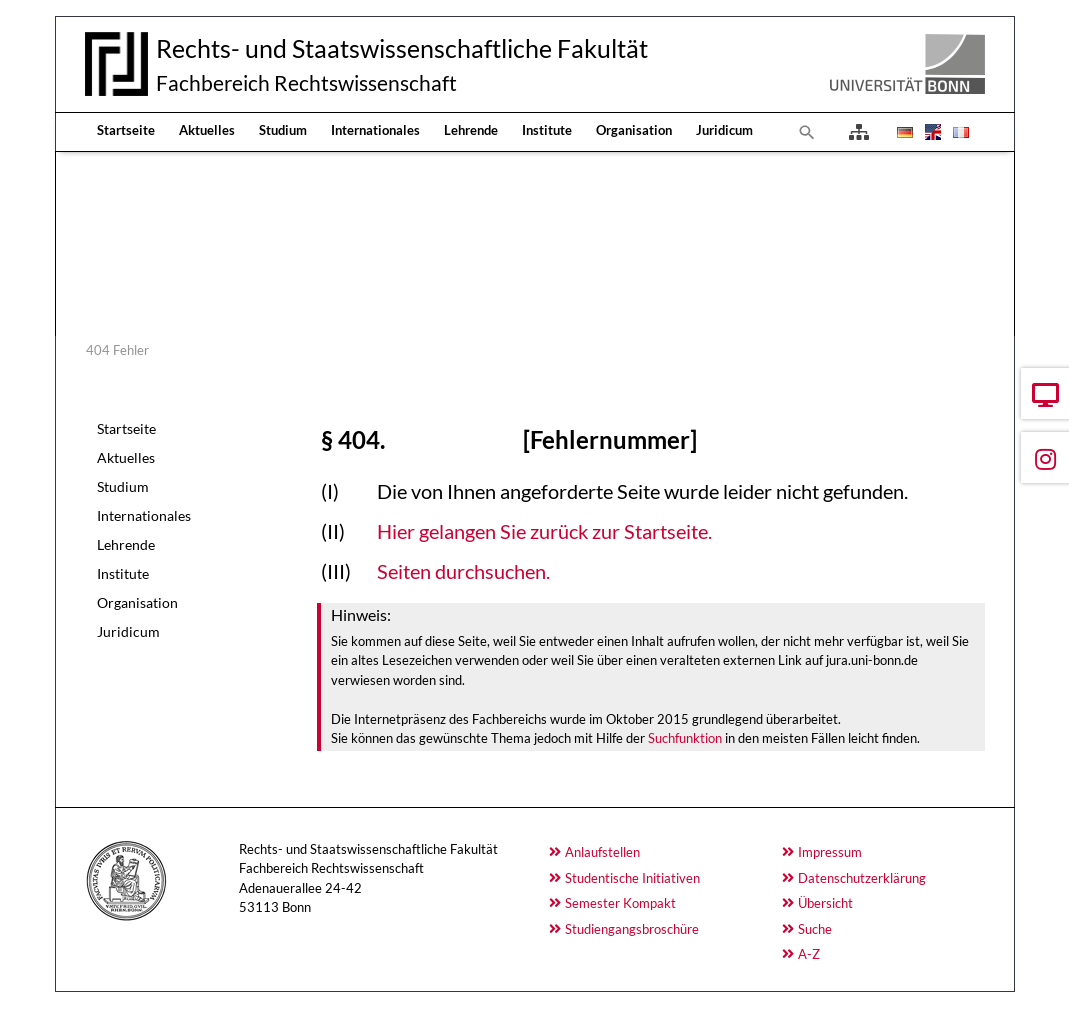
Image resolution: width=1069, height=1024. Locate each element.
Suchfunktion (685, 738)
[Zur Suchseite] (807, 132)
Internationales (375, 130)
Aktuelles (207, 130)
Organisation (634, 130)
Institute (547, 130)
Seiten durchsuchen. (463, 571)
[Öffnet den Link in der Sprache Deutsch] (903, 132)
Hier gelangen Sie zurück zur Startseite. (544, 531)
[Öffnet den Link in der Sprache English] (931, 132)
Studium (283, 130)
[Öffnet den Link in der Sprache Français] (959, 132)
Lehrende (471, 130)
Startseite (126, 130)
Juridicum (724, 130)
